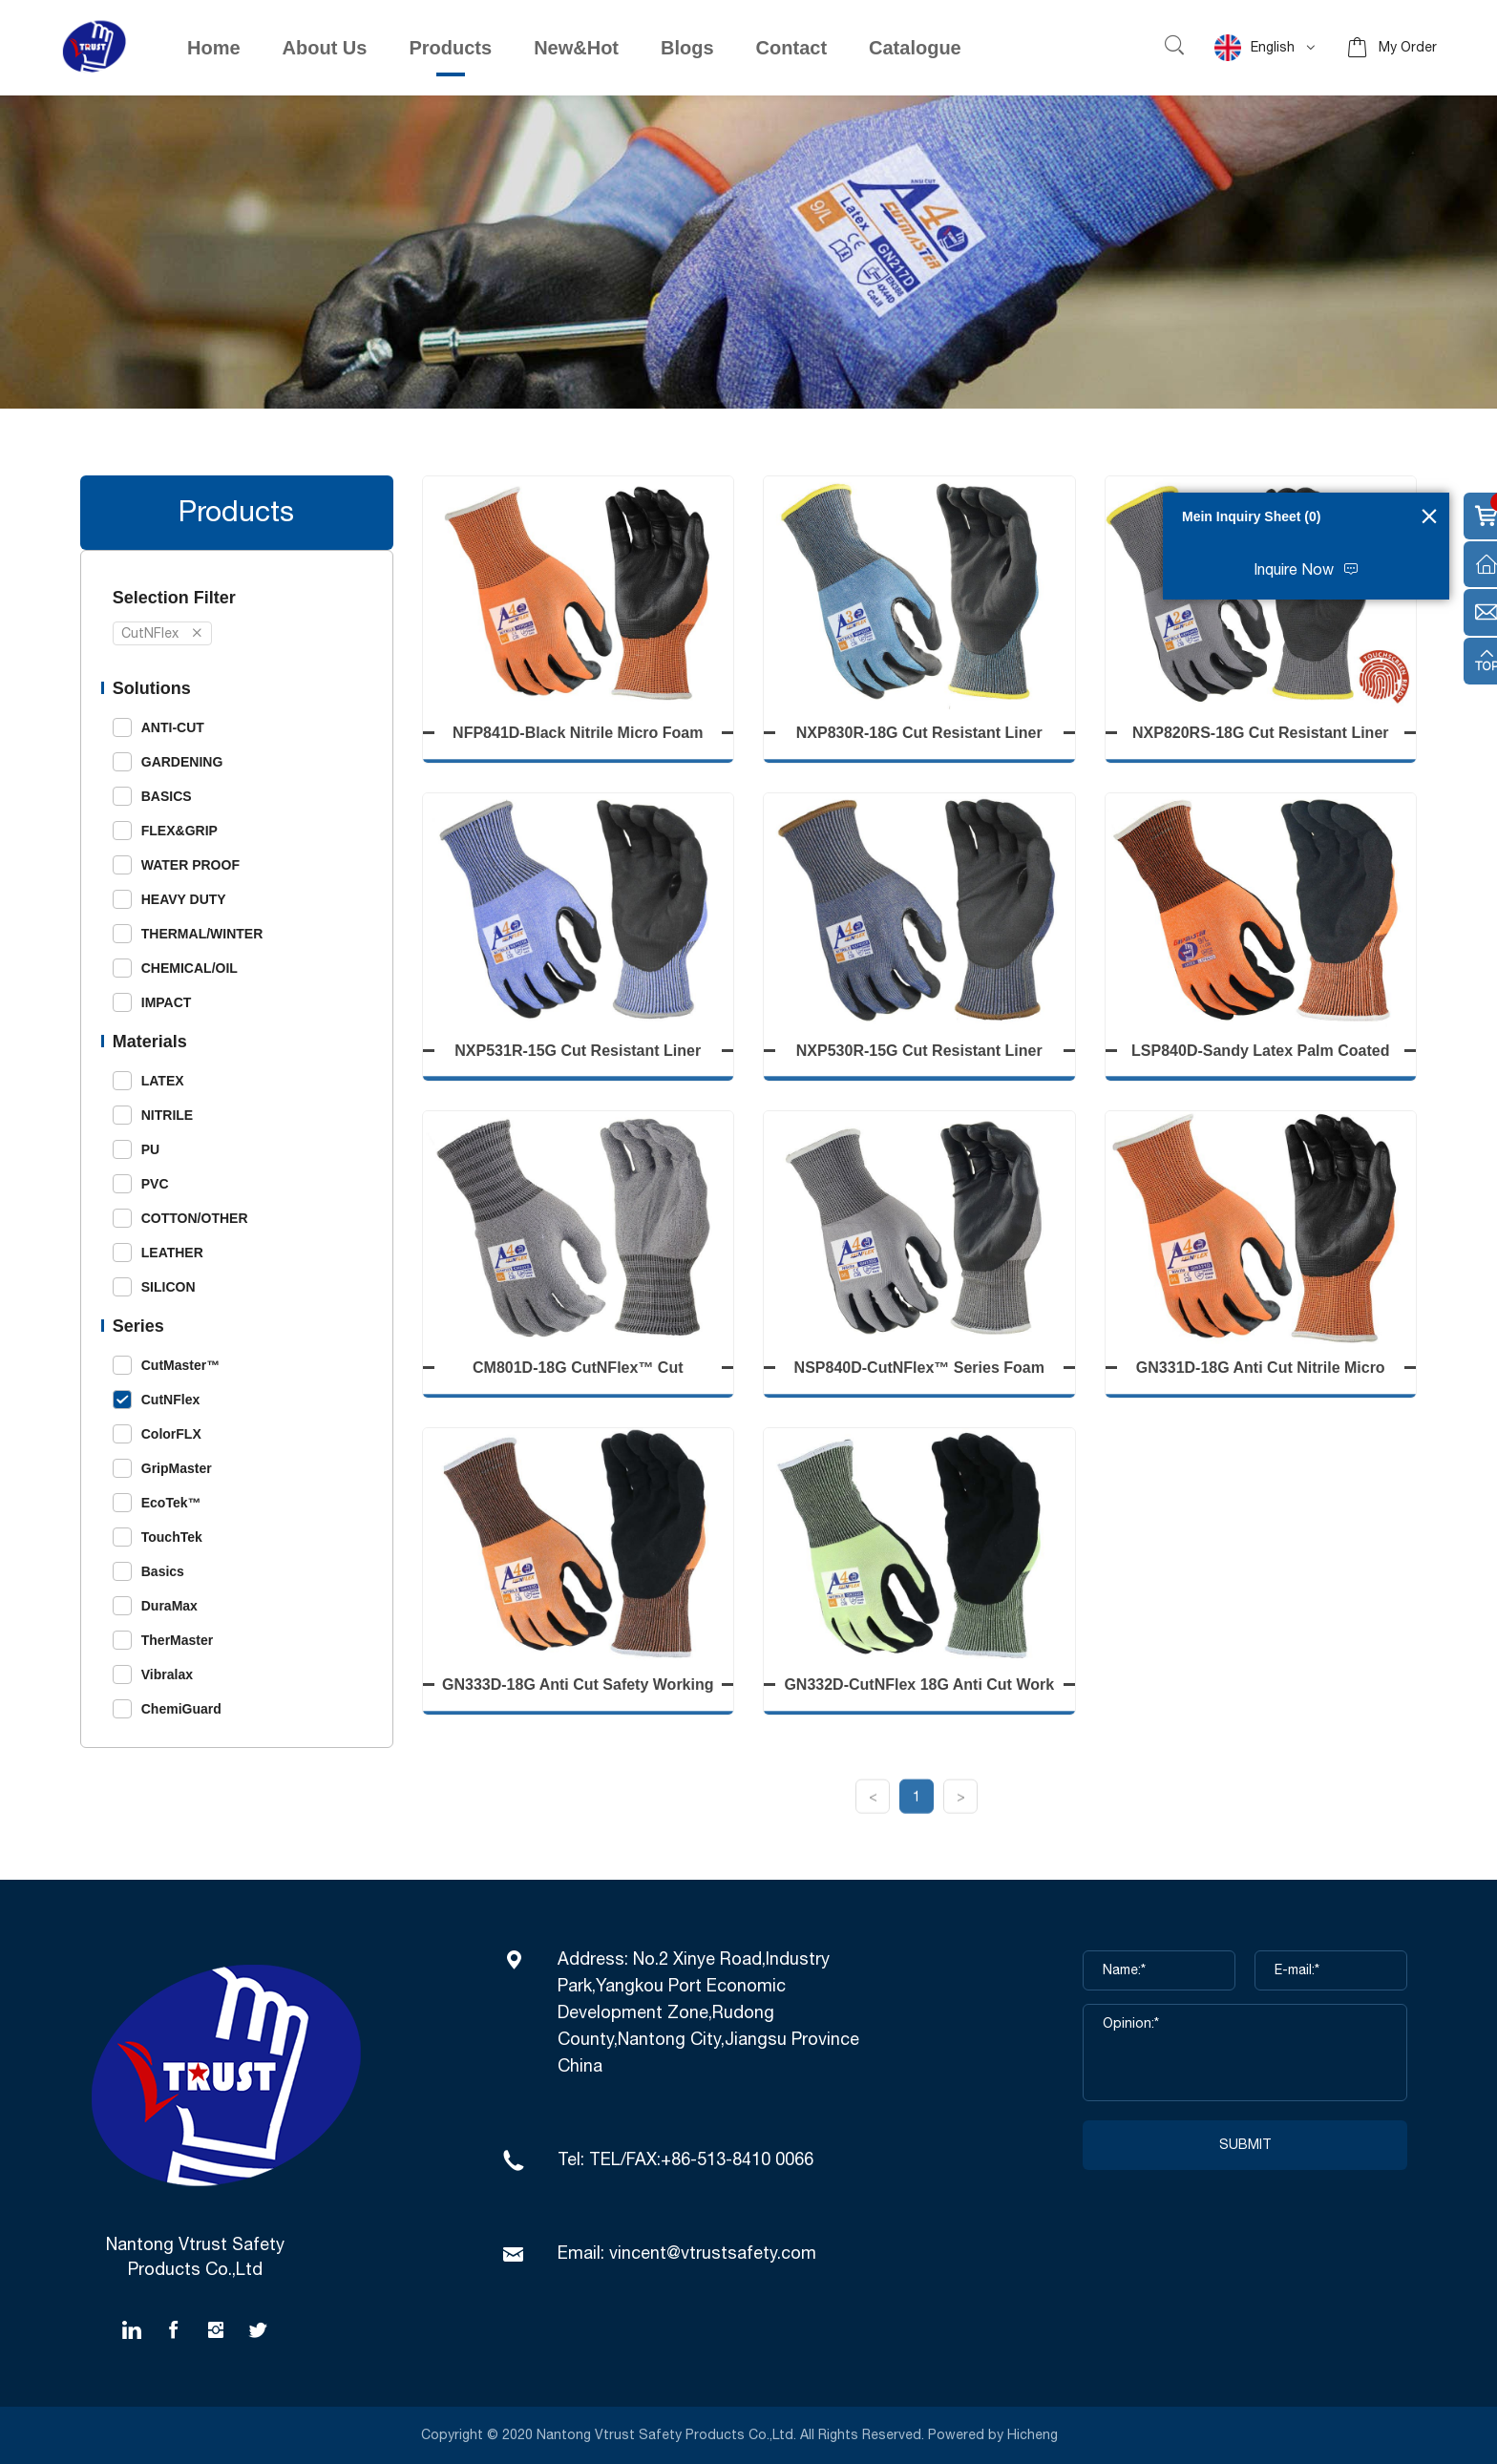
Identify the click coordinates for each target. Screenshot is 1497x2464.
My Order (1408, 47)
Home (214, 47)
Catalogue (915, 47)
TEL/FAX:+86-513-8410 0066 (701, 2160)
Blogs (687, 47)
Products (450, 47)
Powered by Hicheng (995, 2435)
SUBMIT (1245, 2145)
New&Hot (576, 47)
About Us (325, 47)
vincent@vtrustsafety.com (712, 2254)
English (1254, 47)
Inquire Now (1294, 570)
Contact (791, 47)
